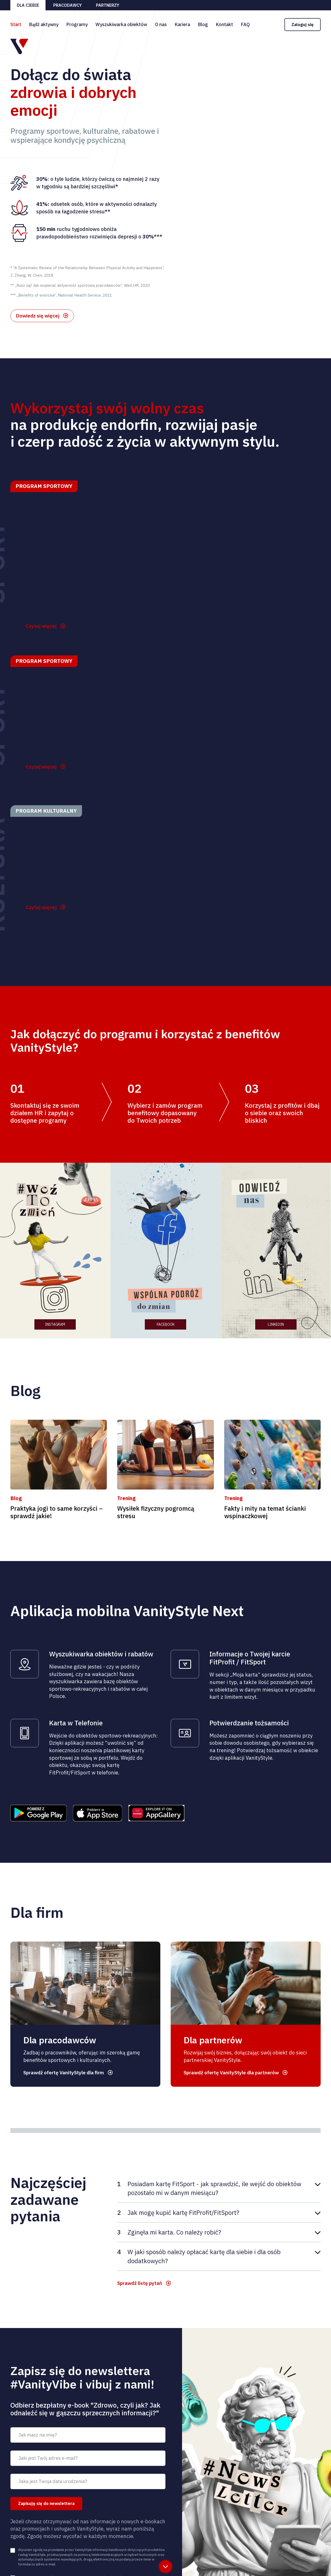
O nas (161, 24)
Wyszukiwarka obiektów (121, 24)
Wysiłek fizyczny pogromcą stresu (155, 1516)
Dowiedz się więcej (38, 317)
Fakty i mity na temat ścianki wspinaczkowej (265, 1516)
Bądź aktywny (43, 24)
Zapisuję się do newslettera (46, 2508)
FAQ (245, 24)
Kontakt (224, 24)
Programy (77, 24)
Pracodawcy (67, 5)
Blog (203, 24)
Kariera (182, 24)
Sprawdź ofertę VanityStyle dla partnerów (234, 2076)
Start (15, 24)
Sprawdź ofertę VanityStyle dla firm (66, 2076)
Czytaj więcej (41, 629)
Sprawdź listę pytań (141, 2288)
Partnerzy (107, 5)
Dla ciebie (28, 5)
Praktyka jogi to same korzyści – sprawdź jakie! (56, 1516)
